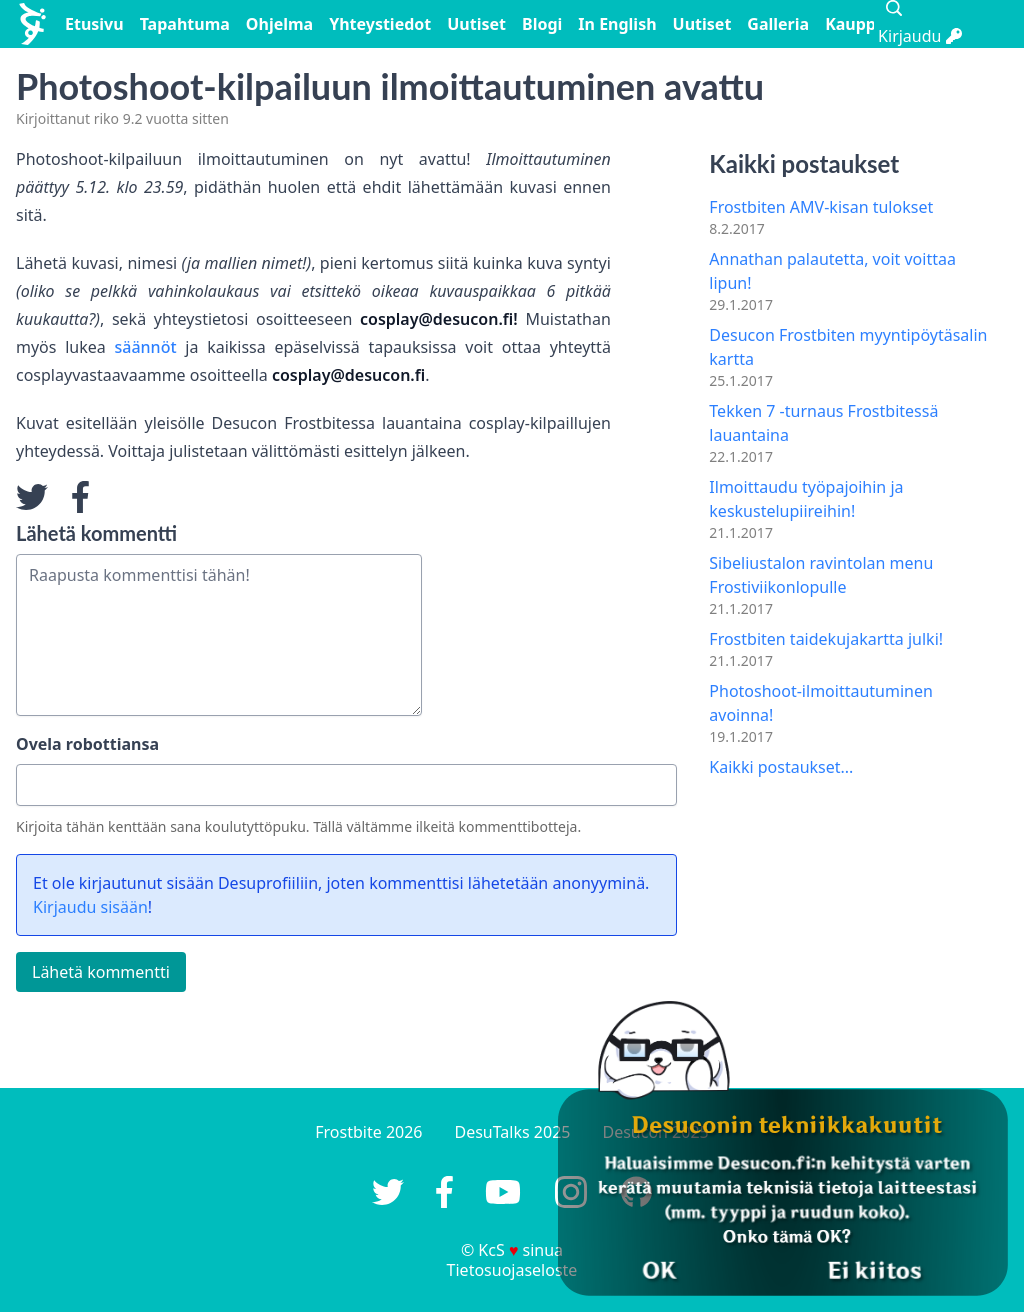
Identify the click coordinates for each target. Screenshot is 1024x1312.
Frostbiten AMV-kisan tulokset (821, 207)
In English (617, 24)
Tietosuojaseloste (512, 1270)
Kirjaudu (920, 36)
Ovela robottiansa (87, 744)
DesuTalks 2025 (513, 1132)
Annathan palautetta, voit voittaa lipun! (832, 271)
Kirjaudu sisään (90, 907)
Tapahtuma (185, 24)
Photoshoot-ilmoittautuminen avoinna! (821, 703)
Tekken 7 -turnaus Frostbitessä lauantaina (823, 423)
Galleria (778, 24)
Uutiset (476, 24)
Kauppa (855, 24)
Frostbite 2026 (368, 1132)
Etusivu (94, 24)
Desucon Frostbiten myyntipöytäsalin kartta (848, 347)
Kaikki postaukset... (781, 767)
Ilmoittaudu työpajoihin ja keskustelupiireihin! (806, 499)
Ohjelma (279, 24)
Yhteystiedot (380, 24)
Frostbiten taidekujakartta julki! (826, 639)
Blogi (542, 24)
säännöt (146, 347)
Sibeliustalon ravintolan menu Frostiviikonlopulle (821, 575)
